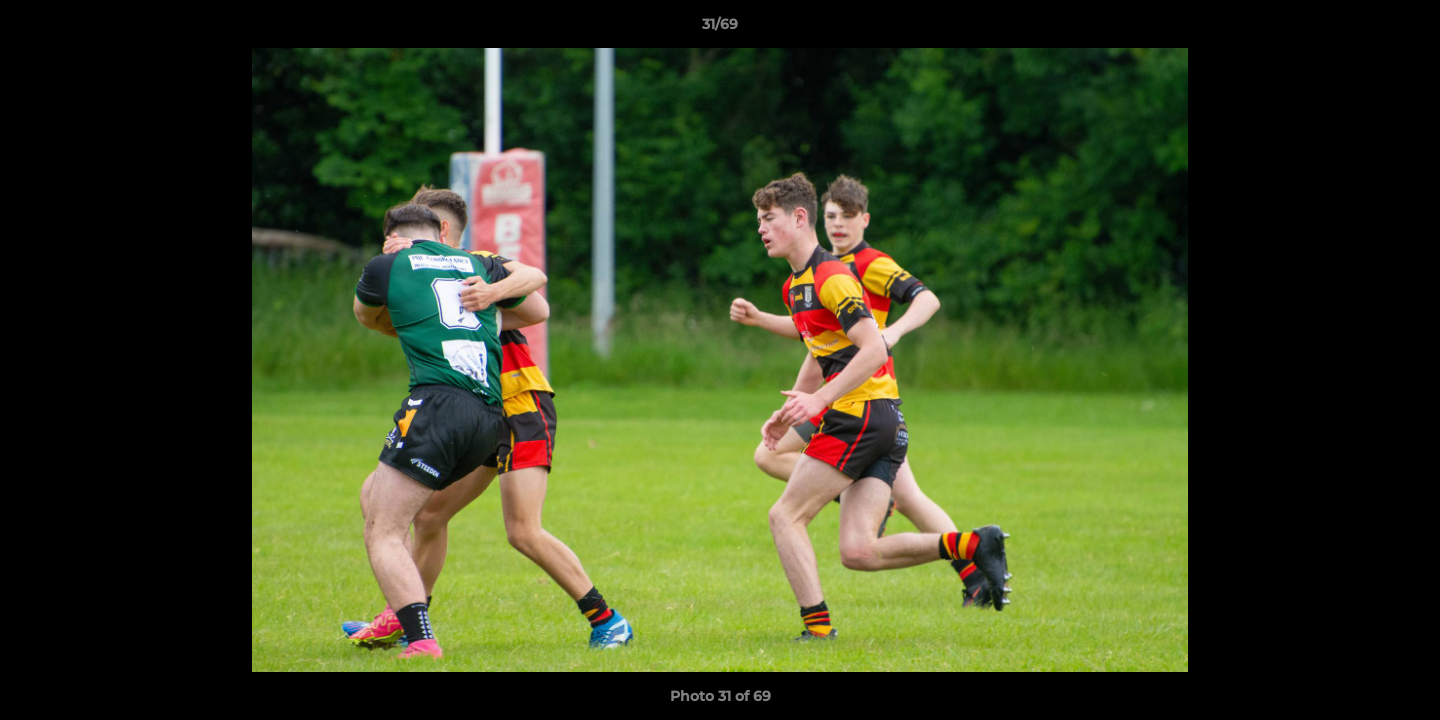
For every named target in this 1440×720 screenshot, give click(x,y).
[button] (1404, 29)
